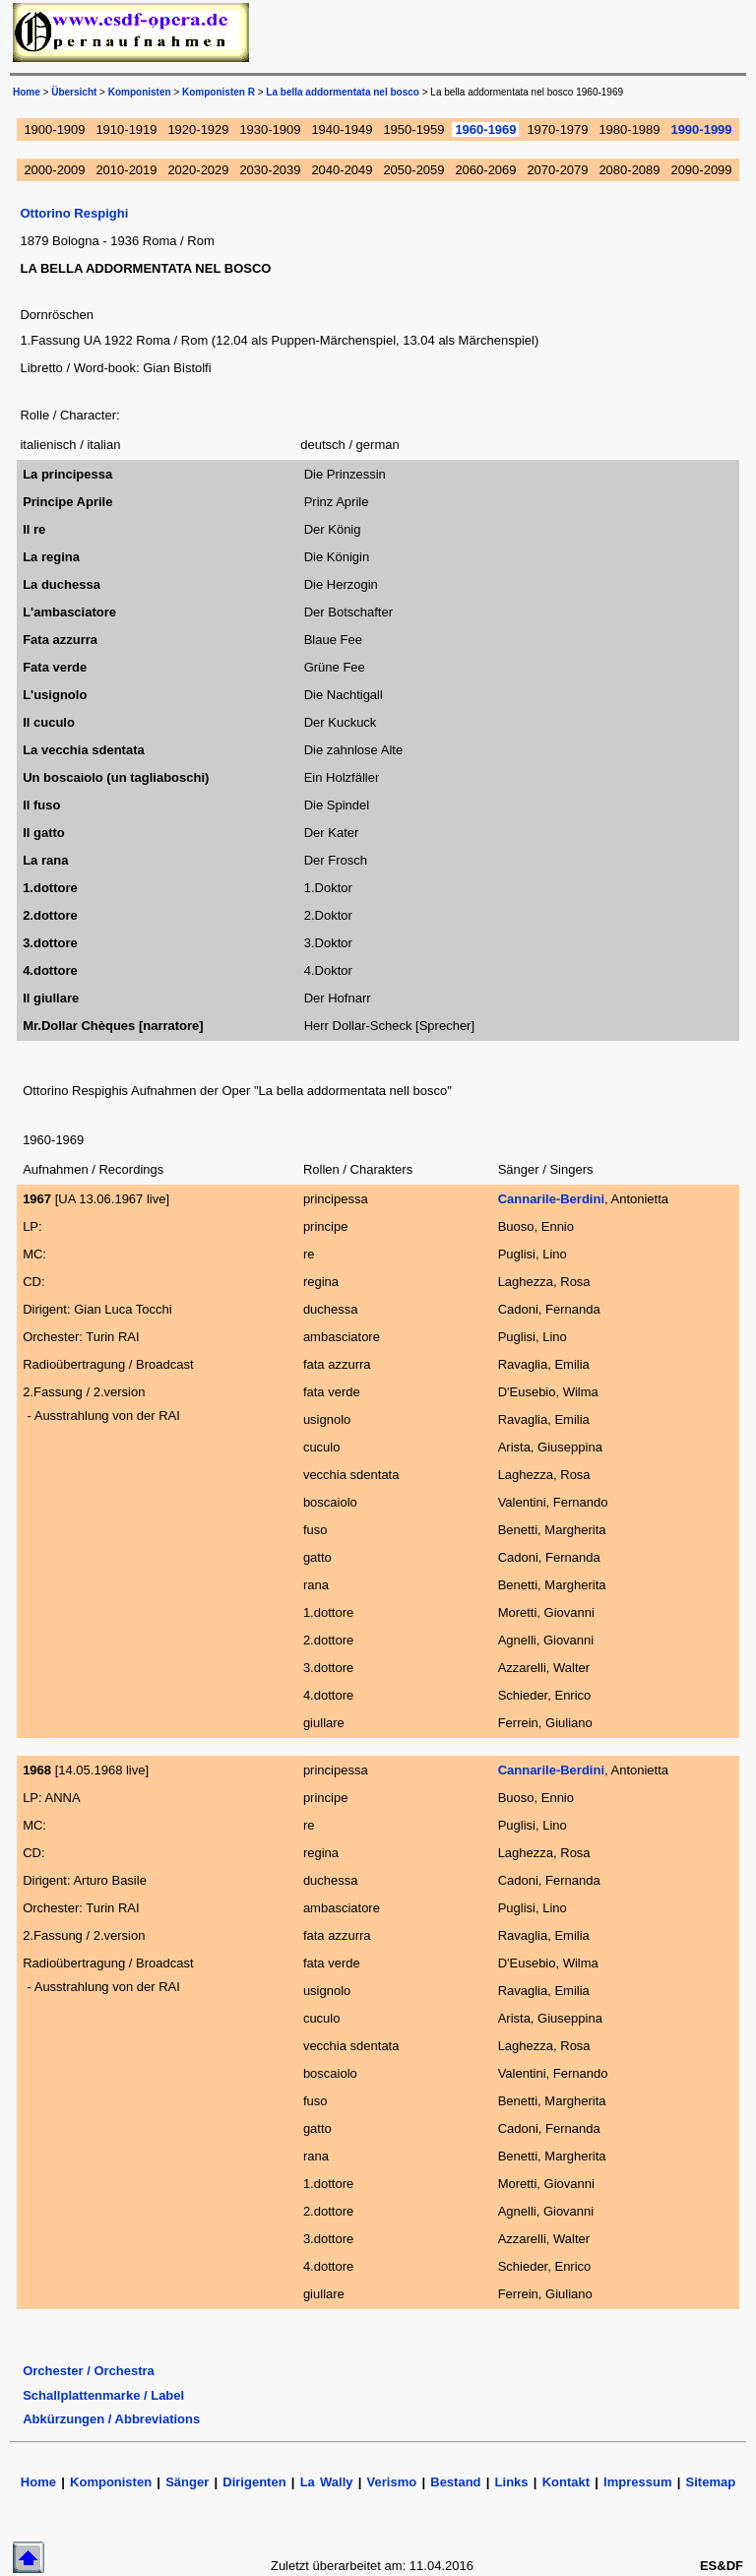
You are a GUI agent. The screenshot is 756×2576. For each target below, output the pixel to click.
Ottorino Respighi (74, 213)
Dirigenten (253, 2482)
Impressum (637, 2482)
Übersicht (73, 92)
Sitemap (711, 2482)
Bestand (455, 2482)
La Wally (326, 2482)
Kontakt (569, 2482)
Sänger (187, 2482)
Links (512, 2482)
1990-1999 (700, 129)
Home (26, 92)
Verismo (392, 2482)
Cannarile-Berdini (551, 1198)
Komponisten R (218, 92)
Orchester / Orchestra (89, 2370)
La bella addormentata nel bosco (342, 92)
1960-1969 (485, 129)
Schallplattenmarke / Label (103, 2395)
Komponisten (139, 92)
